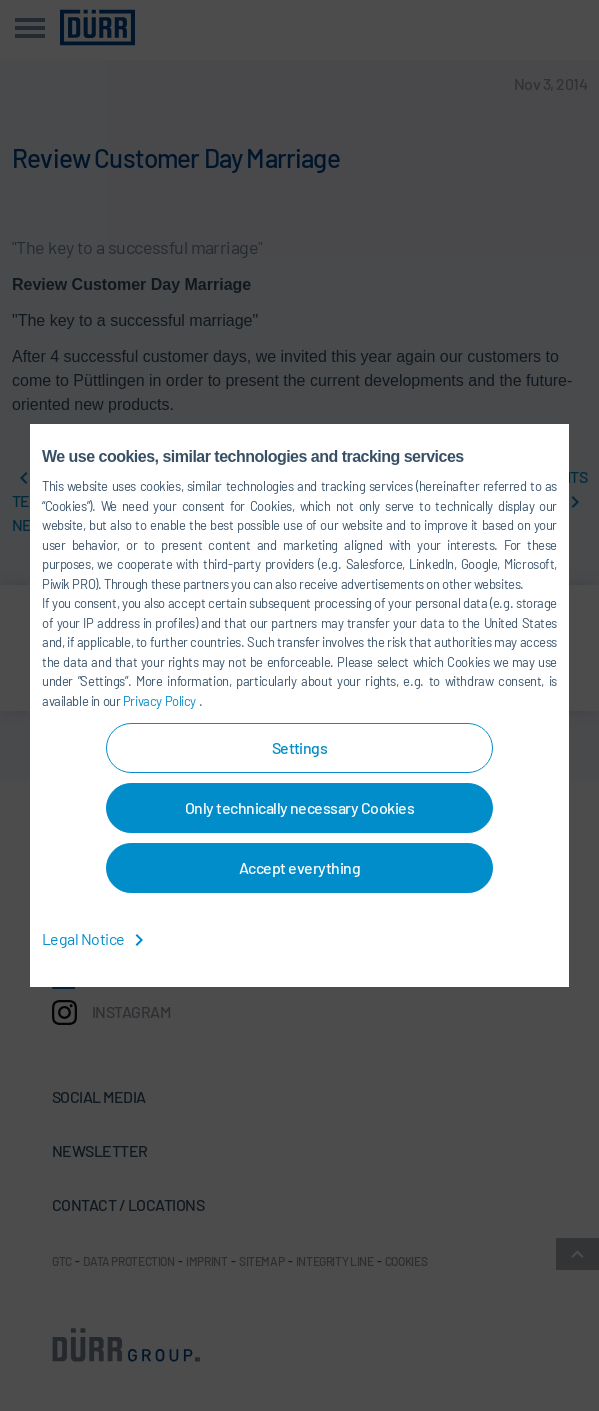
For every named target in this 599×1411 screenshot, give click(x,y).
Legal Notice (96, 938)
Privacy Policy (161, 701)
